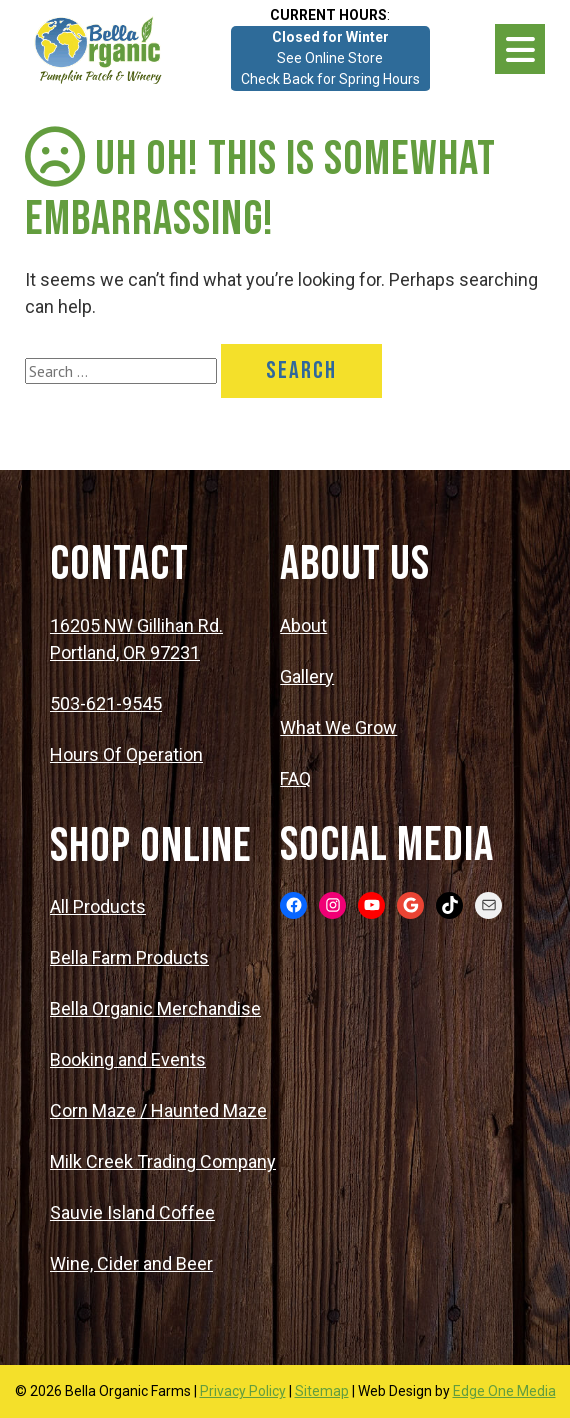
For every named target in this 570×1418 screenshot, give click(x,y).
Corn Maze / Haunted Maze (158, 1110)
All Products (98, 906)
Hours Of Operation (126, 754)
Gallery (307, 676)
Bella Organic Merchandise (155, 1008)
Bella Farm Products (129, 957)
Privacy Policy (243, 1391)
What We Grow (338, 727)
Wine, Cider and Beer (131, 1263)
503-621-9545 (106, 703)
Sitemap (322, 1391)
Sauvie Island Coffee (132, 1212)
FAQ (295, 778)
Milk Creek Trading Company (163, 1161)
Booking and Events (128, 1059)
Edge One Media (504, 1391)
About (303, 625)
